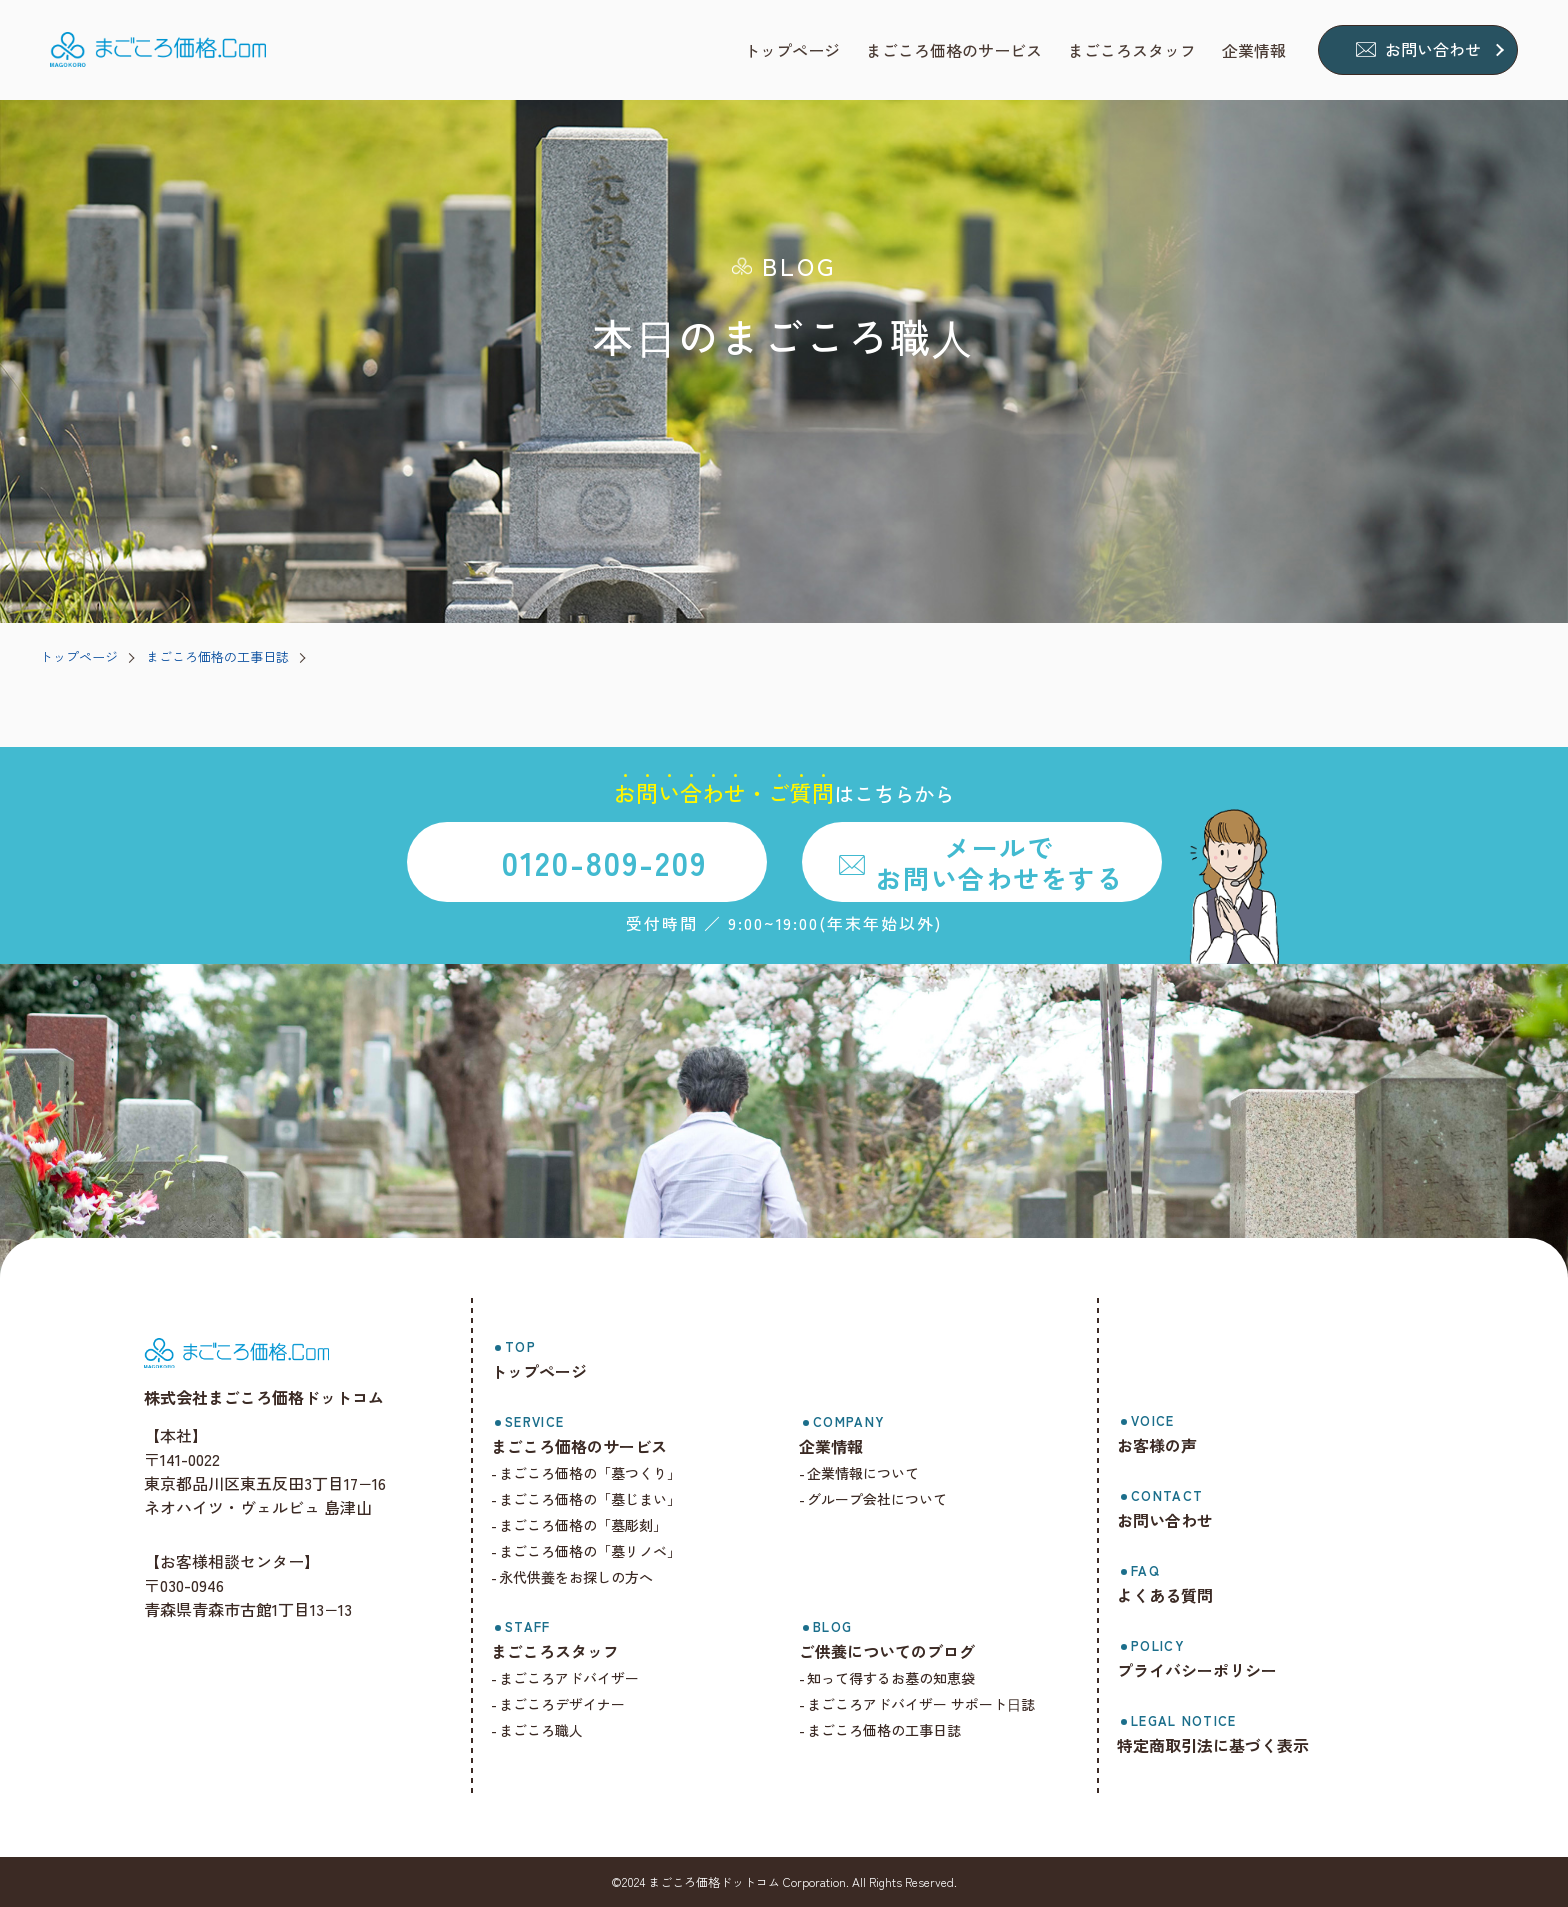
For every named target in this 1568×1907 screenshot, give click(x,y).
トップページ (79, 656)
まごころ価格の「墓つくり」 (590, 1473)
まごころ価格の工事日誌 (217, 656)
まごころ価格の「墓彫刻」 (583, 1525)
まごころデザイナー (562, 1704)
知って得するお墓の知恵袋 (891, 1678)
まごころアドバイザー (569, 1678)
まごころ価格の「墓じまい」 (590, 1499)
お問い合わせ (1433, 49)
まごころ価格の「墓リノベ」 (590, 1551)
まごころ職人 (541, 1730)
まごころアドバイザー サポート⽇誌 (921, 1704)
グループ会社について (877, 1499)
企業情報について (863, 1473)
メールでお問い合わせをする (999, 862)
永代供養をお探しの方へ (576, 1577)
